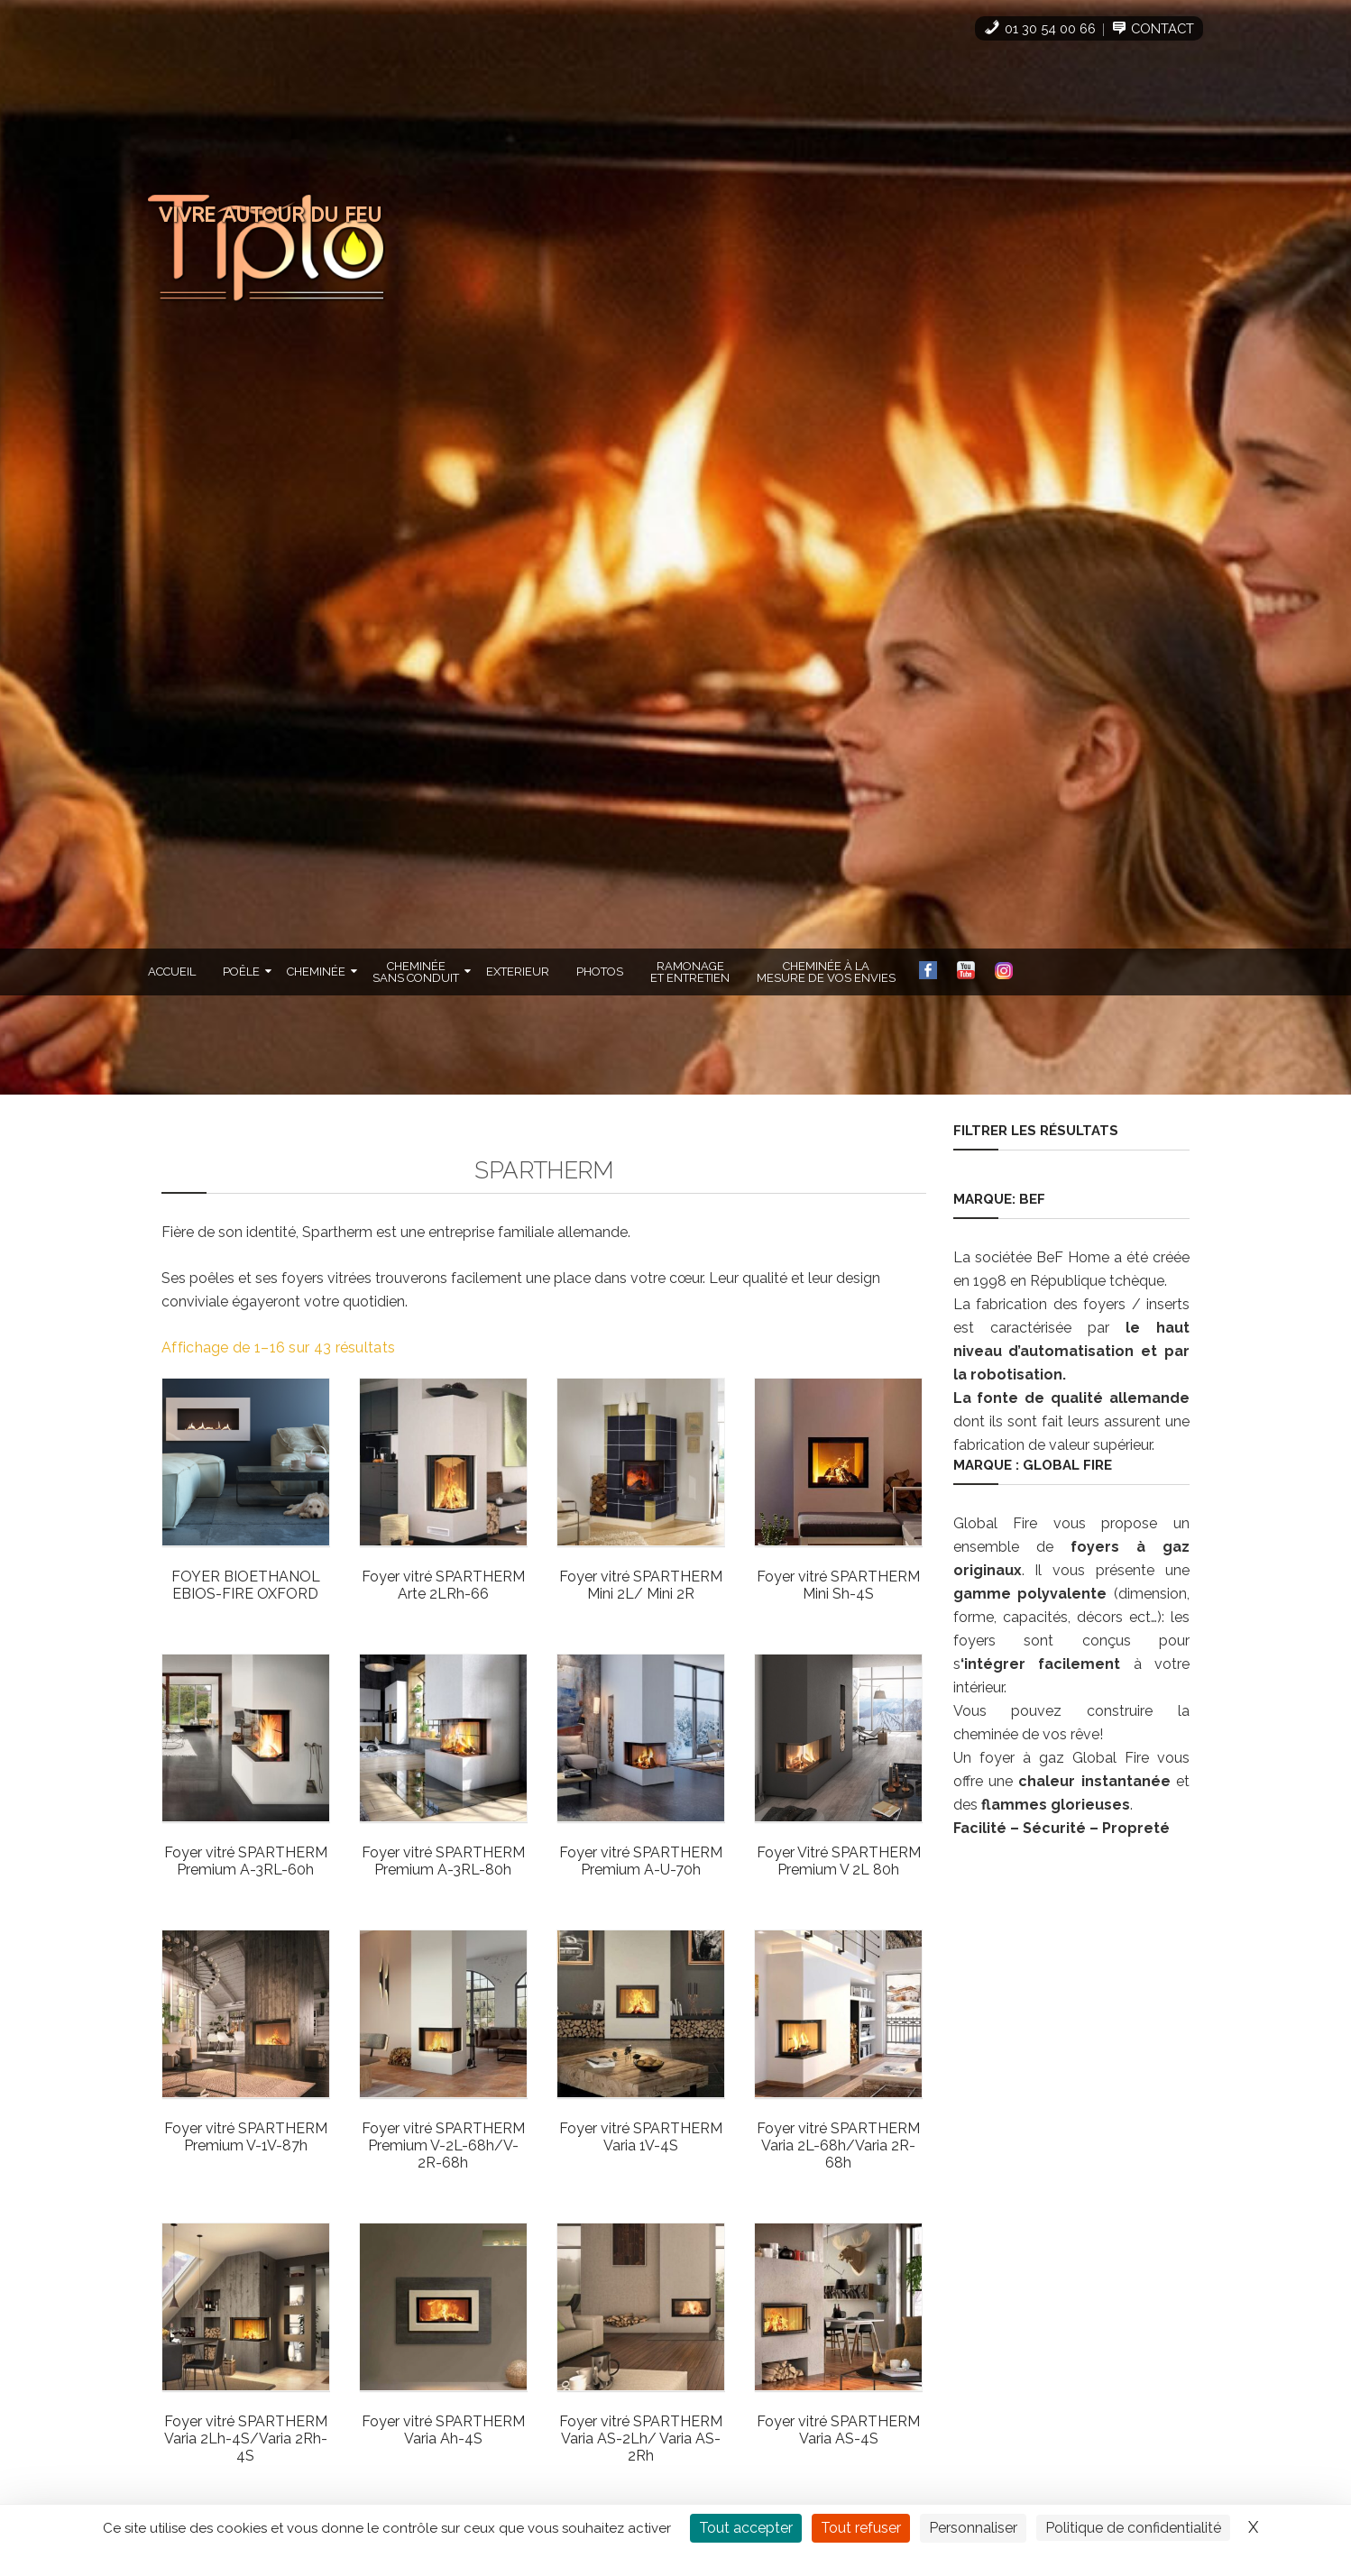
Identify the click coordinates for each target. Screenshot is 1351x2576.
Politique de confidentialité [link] (1133, 2527)
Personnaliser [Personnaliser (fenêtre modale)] (973, 2527)
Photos (599, 970)
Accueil (172, 970)
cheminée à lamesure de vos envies (826, 971)
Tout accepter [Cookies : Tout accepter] (746, 2527)
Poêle (241, 970)
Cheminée (316, 970)
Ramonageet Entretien (690, 971)
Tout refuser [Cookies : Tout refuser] (861, 2527)
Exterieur (517, 970)
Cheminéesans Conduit (415, 971)
